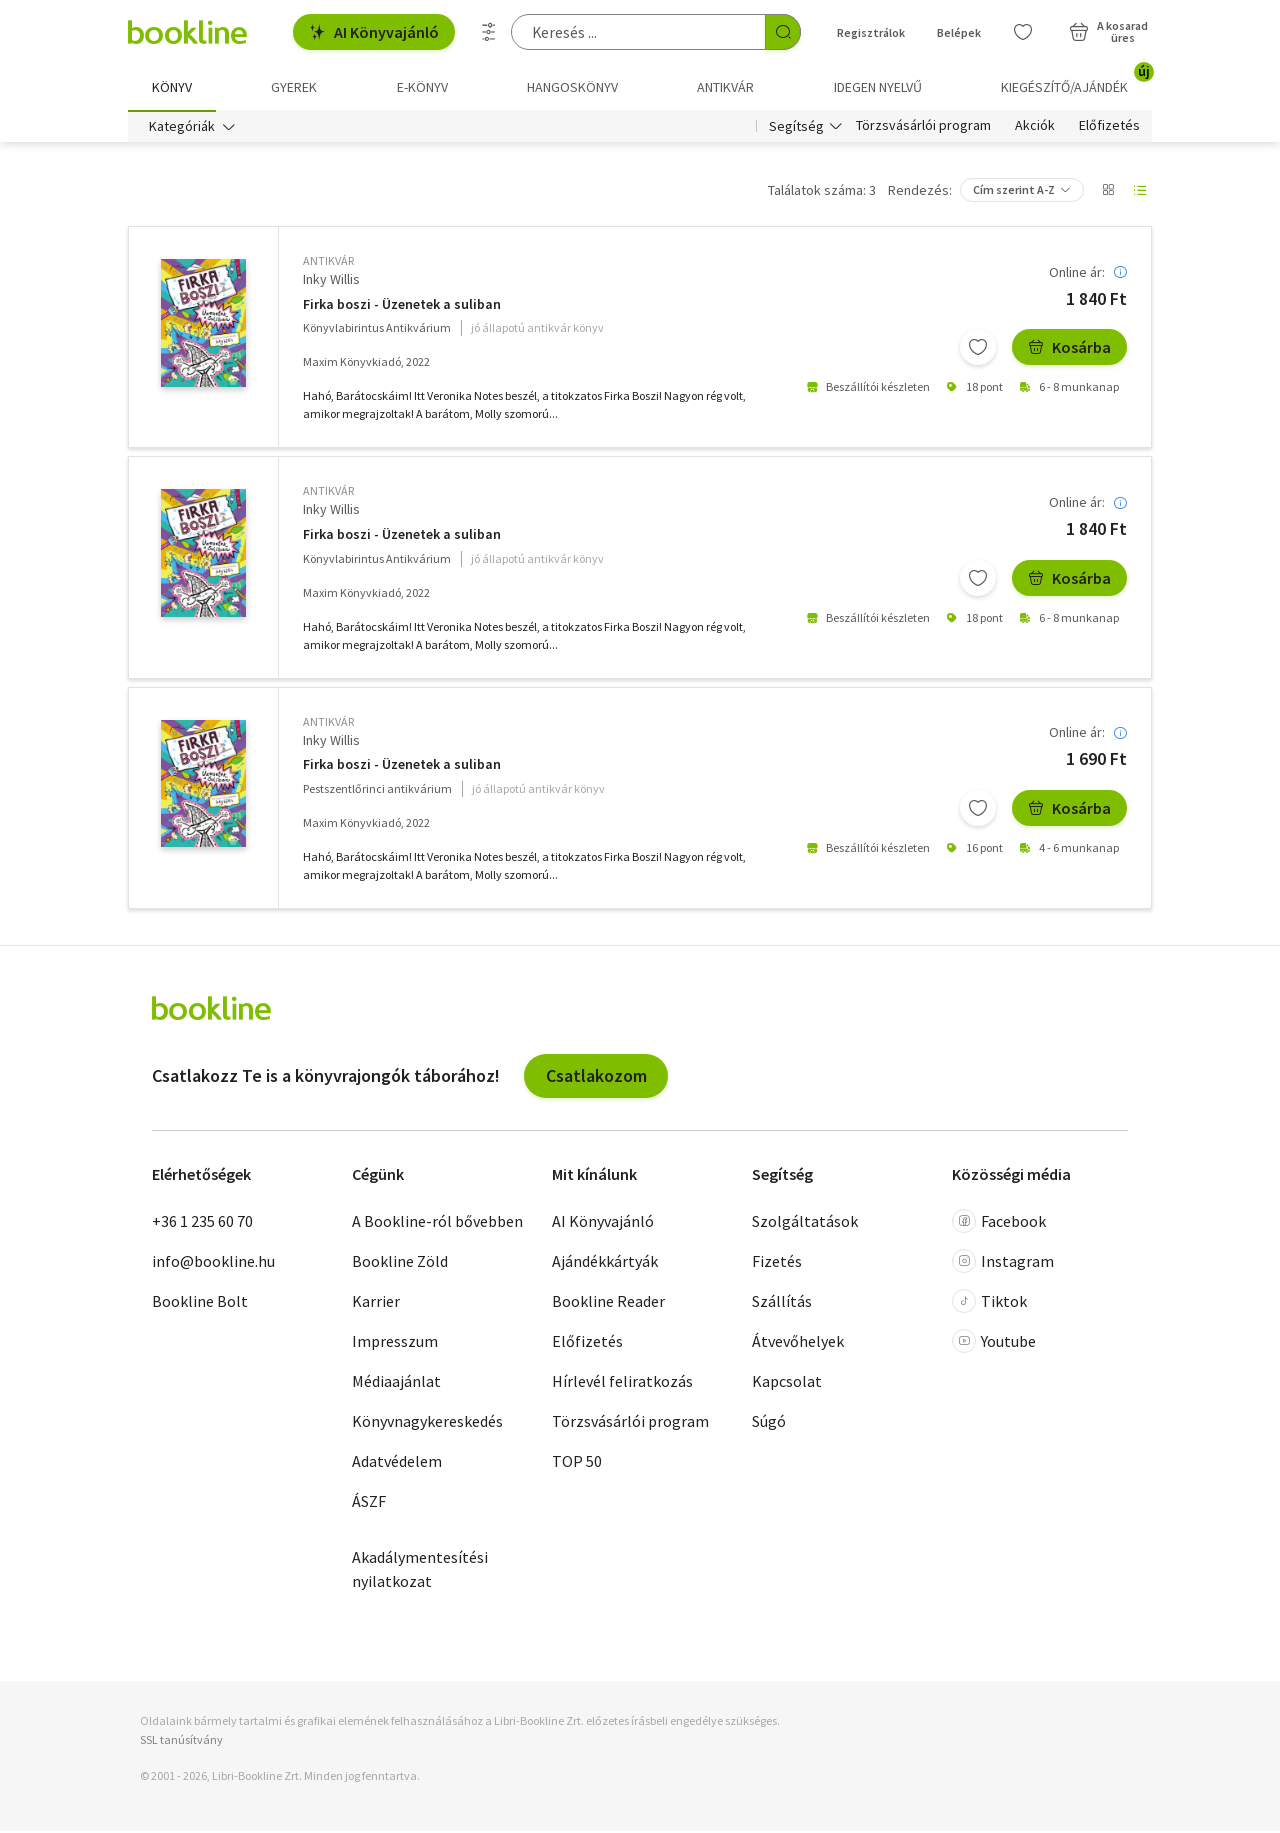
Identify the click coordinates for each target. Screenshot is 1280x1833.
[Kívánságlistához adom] (978, 349)
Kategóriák (182, 128)
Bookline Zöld (400, 1263)
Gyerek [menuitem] (294, 87)
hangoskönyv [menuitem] (572, 87)
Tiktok (989, 1303)
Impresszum (395, 1343)
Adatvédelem (397, 1463)
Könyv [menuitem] (172, 87)
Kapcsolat (787, 1383)
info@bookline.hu (213, 1263)
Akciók (1035, 128)
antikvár (328, 262)
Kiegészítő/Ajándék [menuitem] (1076, 80)
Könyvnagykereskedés (427, 1423)
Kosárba (1069, 349)
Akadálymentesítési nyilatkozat (420, 1571)
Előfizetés (1109, 128)
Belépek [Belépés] (959, 32)
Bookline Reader (608, 1303)
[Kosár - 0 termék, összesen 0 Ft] (1108, 32)
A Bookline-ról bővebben (437, 1223)
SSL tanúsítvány (181, 1741)
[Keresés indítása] (783, 32)
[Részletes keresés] (489, 32)
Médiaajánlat (396, 1383)
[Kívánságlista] (1023, 32)
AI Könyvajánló (374, 32)
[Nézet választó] (1108, 192)
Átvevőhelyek (798, 1343)
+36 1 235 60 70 (202, 1223)
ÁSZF (369, 1503)
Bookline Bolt (200, 1303)
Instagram (1003, 1263)
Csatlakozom (596, 1077)
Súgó (769, 1423)
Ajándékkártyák (605, 1263)
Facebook (999, 1223)
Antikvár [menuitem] (725, 87)
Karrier (376, 1303)
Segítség (796, 128)
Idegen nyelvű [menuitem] (878, 87)
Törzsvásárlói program (923, 128)
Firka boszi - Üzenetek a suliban (402, 306)
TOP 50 (577, 1463)
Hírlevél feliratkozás (622, 1383)
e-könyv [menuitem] (422, 87)
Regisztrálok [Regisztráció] (871, 32)
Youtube (994, 1343)
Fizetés (777, 1263)
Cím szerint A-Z (1014, 191)
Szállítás (782, 1303)
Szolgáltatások (805, 1223)
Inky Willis (331, 281)
